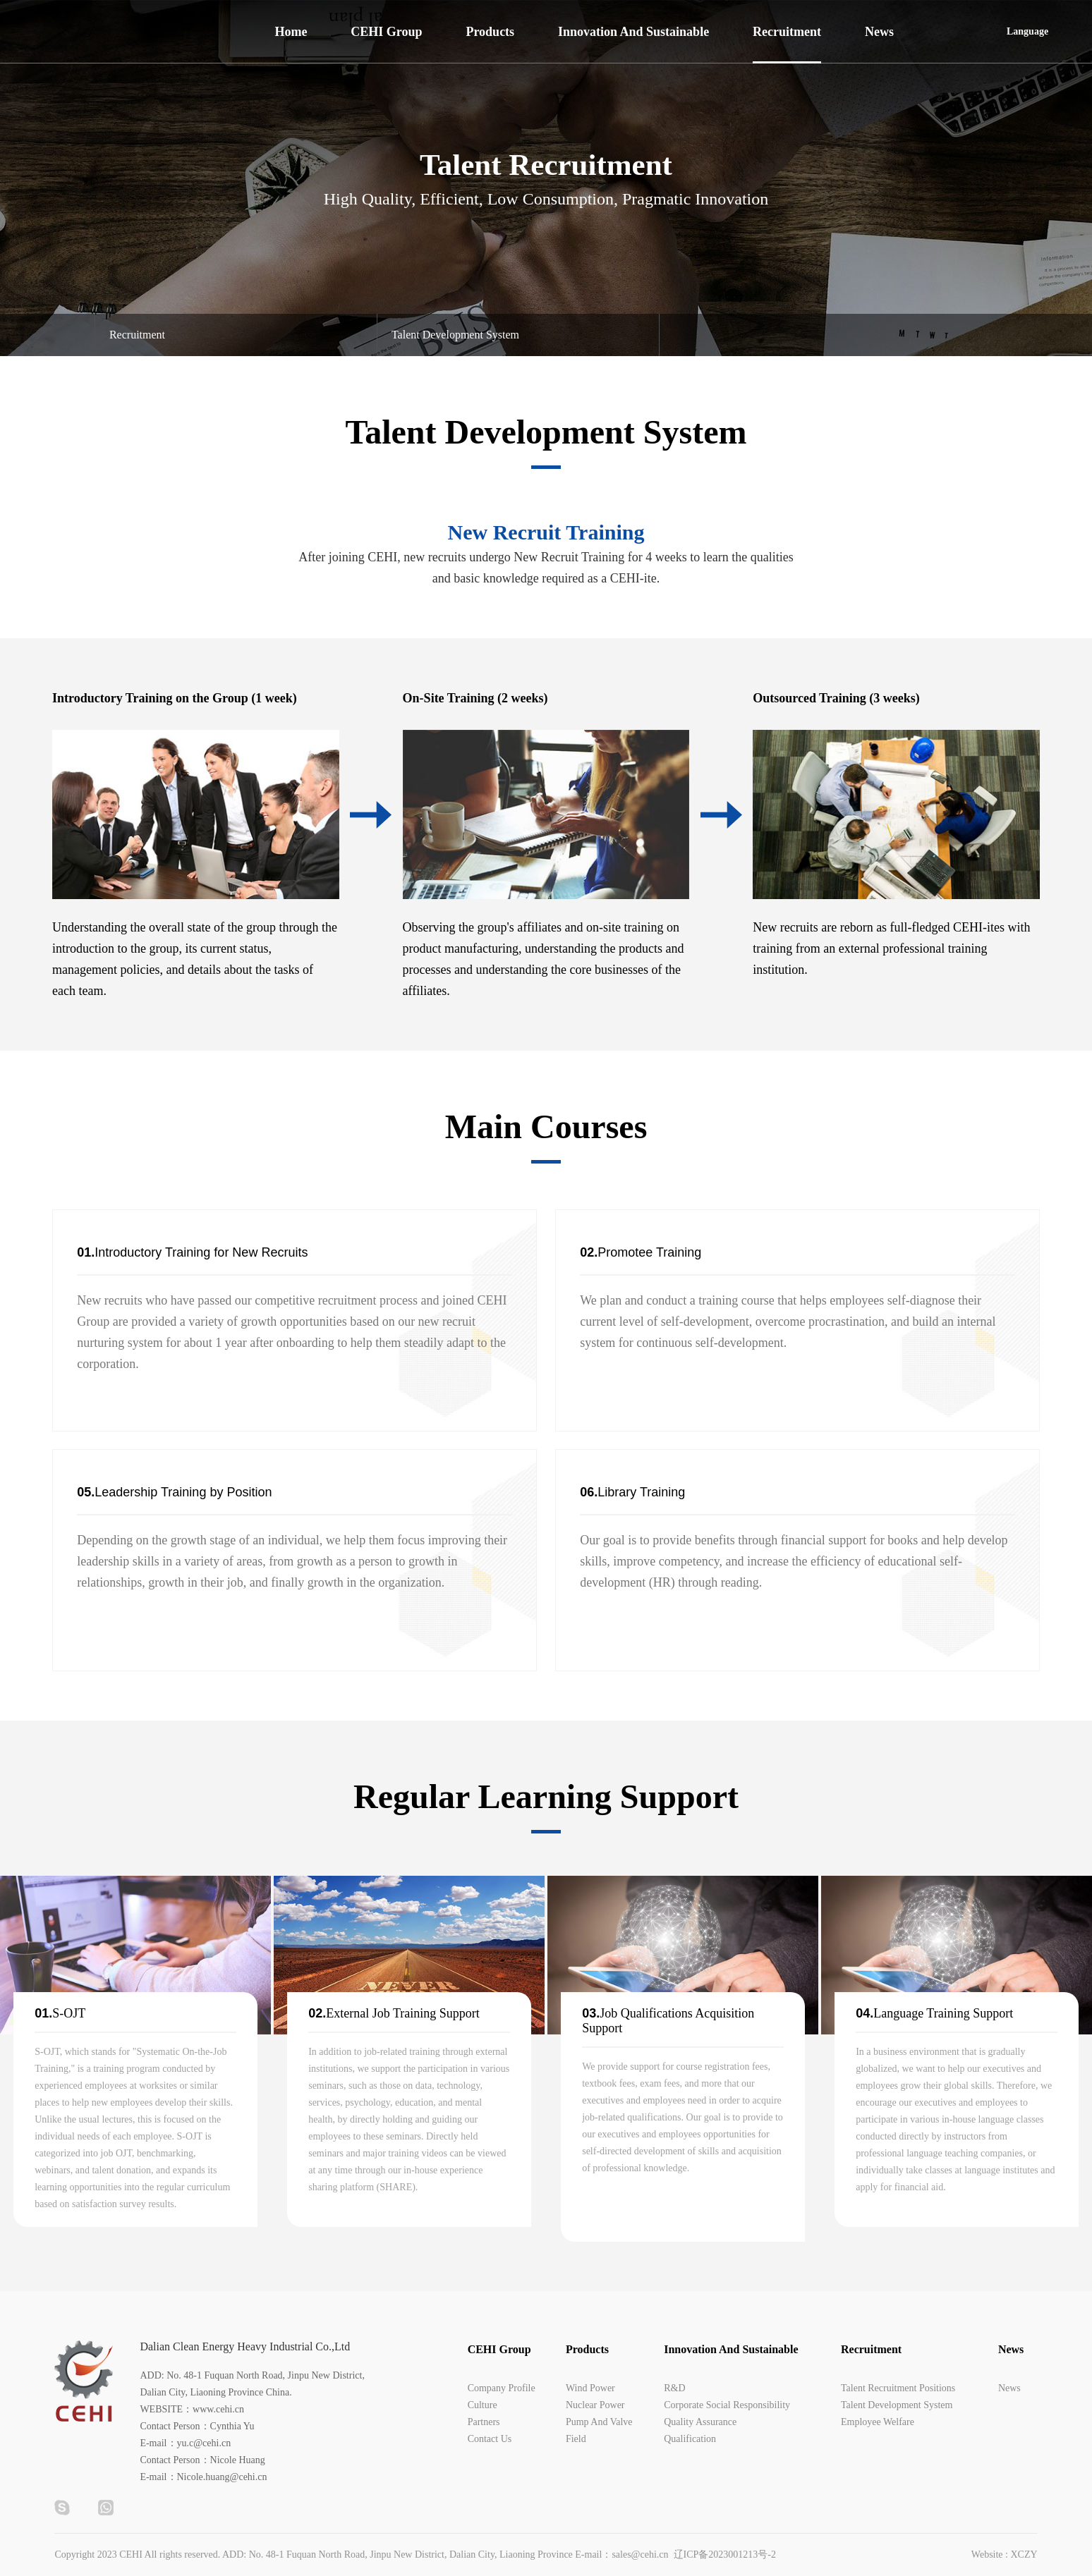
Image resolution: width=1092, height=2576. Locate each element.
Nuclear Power (595, 2405)
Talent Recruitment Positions (898, 2388)
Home (290, 32)
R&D (674, 2388)
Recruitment (787, 32)
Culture (482, 2405)
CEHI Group (386, 32)
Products (490, 32)
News (879, 32)
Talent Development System (896, 2405)
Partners (484, 2422)
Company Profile (501, 2388)
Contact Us (490, 2439)
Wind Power (590, 2388)
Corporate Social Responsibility (727, 2405)
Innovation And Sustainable (633, 32)
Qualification (690, 2439)
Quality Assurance (700, 2422)
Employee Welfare (877, 2422)
